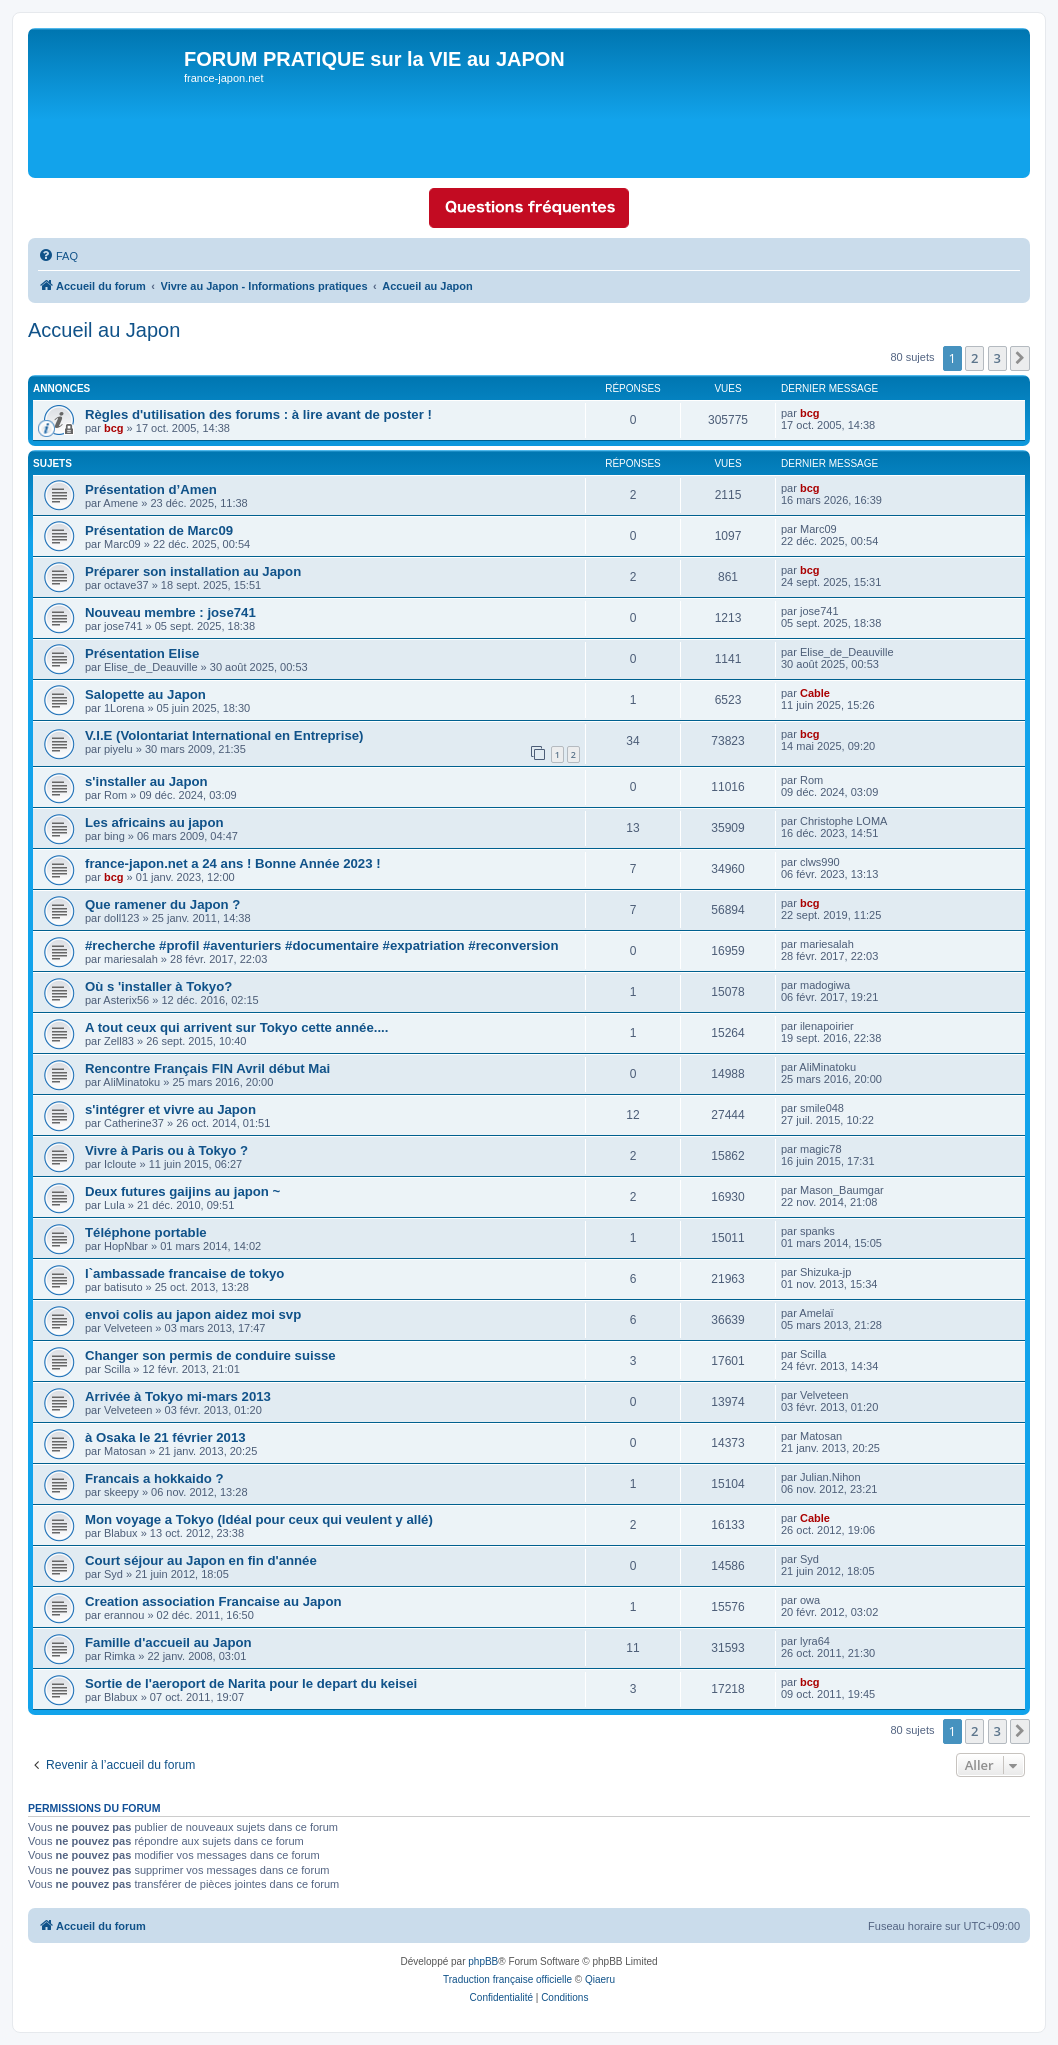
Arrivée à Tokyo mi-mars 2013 (178, 1396)
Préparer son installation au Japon (193, 571)
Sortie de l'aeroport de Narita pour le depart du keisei (251, 1683)
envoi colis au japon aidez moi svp (193, 1314)
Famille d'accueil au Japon (168, 1642)
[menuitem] (58, 256)
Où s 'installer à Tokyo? (158, 986)
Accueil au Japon (104, 330)
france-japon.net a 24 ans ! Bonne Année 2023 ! (233, 863)
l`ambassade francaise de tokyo (184, 1273)
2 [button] (974, 358)
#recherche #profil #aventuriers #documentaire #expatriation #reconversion (321, 945)
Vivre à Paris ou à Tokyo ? (166, 1150)
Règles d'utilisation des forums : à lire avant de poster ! (258, 414)
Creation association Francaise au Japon (213, 1601)
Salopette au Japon (145, 694)
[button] (1020, 358)
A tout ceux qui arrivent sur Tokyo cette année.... (236, 1027)
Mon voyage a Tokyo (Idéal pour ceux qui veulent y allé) (259, 1519)
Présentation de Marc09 (159, 530)
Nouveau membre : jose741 (170, 612)
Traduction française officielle (507, 1979)
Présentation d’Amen (151, 489)
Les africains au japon (154, 822)
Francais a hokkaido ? (154, 1478)
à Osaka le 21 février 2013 (165, 1437)
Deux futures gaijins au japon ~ (182, 1191)
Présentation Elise (142, 653)
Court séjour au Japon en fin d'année (201, 1560)
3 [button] (997, 358)
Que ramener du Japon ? (162, 904)
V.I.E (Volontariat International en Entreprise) (224, 735)
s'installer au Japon (146, 781)
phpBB (483, 1961)
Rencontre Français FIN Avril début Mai (207, 1068)
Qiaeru (600, 1979)
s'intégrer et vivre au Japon (170, 1109)
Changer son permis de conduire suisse (210, 1355)
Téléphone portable (146, 1232)
